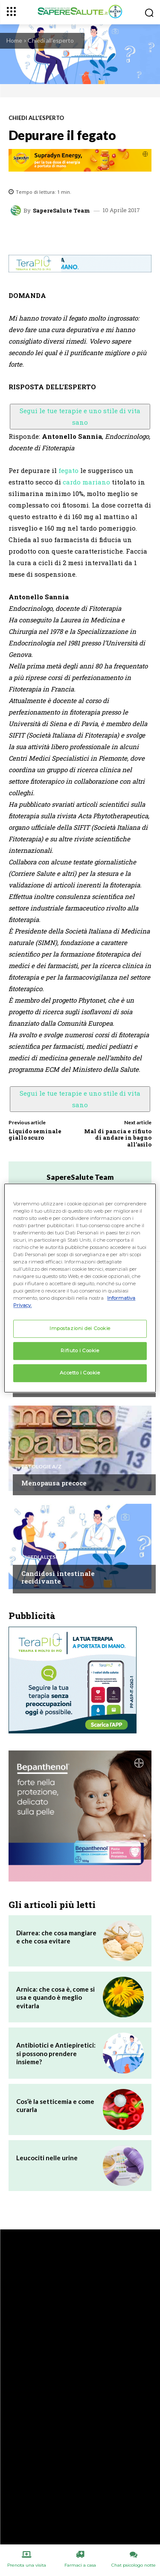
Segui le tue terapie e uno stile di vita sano (80, 416)
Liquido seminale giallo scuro (35, 1134)
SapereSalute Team (61, 210)
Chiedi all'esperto (51, 40)
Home (14, 40)
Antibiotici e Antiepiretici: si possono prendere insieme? (56, 2053)
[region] (80, 1288)
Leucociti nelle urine (47, 2158)
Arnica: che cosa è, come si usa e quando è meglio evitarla (55, 1997)
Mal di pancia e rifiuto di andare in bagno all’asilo (117, 1137)
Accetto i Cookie (80, 1373)
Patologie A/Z (41, 1466)
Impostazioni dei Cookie (80, 1329)
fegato (68, 470)
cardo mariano (86, 482)
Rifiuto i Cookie (80, 1351)
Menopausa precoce (54, 1483)
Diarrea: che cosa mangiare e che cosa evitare (56, 1937)
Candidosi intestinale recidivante (58, 1577)
